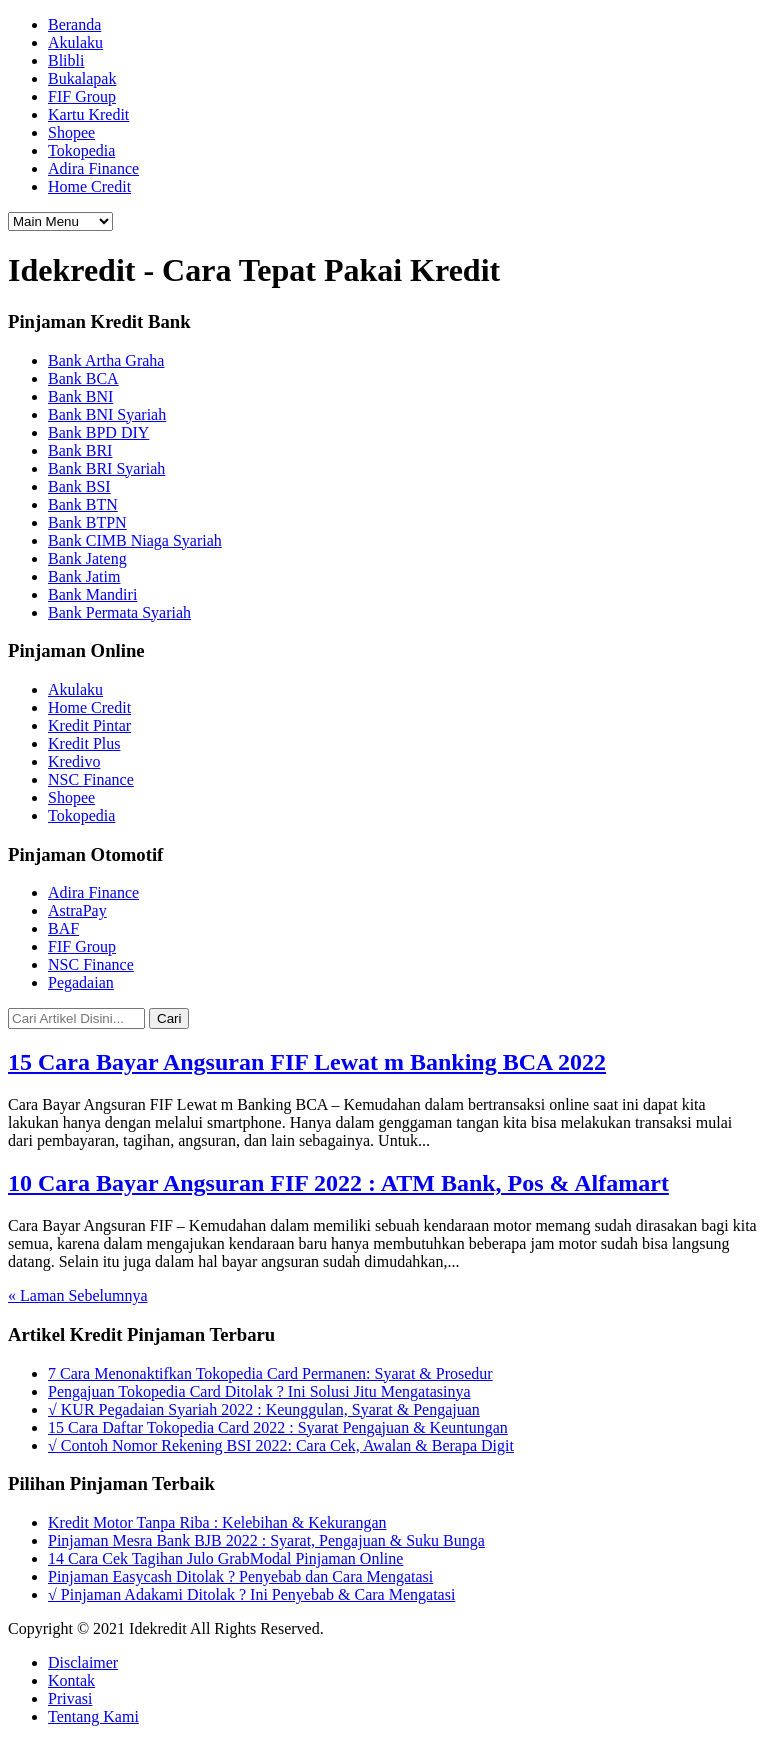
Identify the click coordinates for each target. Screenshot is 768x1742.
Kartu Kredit (88, 114)
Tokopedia (81, 150)
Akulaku (75, 42)
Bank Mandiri (92, 594)
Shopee (71, 132)
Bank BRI (80, 450)
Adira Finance (93, 168)
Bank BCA (83, 378)
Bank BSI (79, 486)
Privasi (70, 1698)
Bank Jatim (84, 576)
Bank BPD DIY (98, 432)
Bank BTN (83, 504)
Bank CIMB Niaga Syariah (135, 540)
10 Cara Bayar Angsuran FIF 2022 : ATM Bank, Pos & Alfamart (338, 1183)
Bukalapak (82, 78)
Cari (169, 1018)
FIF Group (82, 96)
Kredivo (74, 761)
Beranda (74, 24)
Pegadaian (81, 982)
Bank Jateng (87, 558)
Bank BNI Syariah (107, 414)
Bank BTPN (87, 522)
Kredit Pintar (89, 725)
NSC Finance (91, 779)
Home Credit (89, 186)
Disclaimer (83, 1662)
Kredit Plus (84, 743)
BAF (63, 928)
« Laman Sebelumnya (78, 1295)
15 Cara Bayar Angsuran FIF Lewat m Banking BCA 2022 (307, 1062)
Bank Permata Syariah (119, 612)
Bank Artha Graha (106, 360)
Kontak (71, 1680)
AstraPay (77, 910)
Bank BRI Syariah (106, 468)
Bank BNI (80, 396)
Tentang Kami (93, 1716)
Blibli (66, 60)
